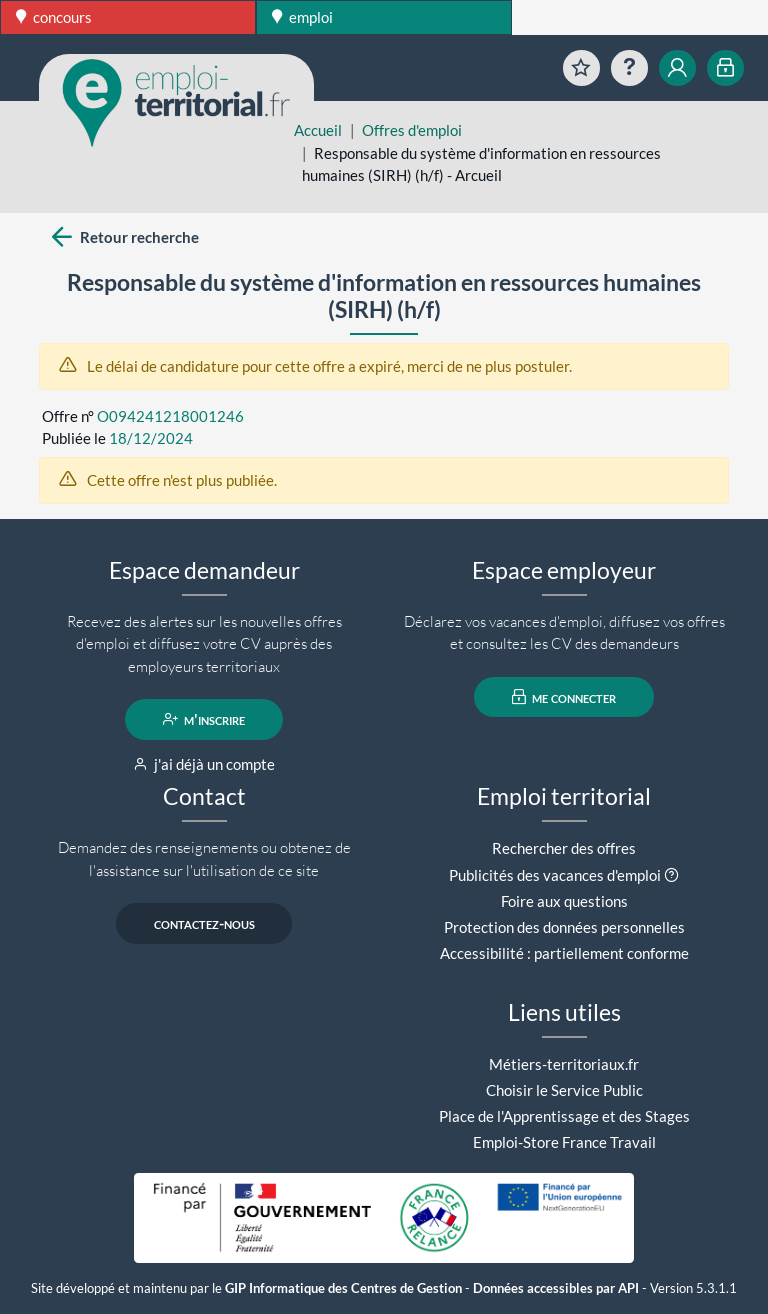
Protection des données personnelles (564, 927)
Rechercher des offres (564, 848)
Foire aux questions (564, 901)
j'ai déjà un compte (204, 764)
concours (54, 17)
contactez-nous (204, 923)
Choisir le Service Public (564, 1090)
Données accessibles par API (556, 1288)
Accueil (318, 130)
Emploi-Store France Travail (564, 1142)
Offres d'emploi (412, 130)
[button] (671, 875)
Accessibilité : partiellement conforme (564, 953)
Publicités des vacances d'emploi (555, 875)
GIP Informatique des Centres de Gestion (343, 1288)
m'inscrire (204, 719)
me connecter (564, 697)
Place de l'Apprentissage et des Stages (564, 1116)
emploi (302, 17)
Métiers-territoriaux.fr (564, 1064)
